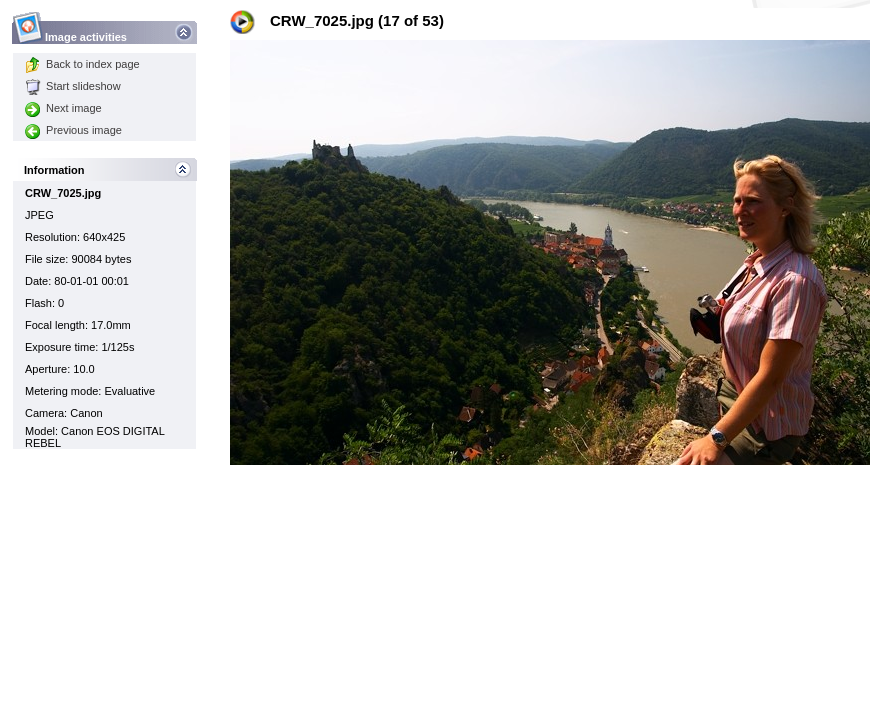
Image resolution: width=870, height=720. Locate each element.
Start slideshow (73, 86)
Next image (63, 108)
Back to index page (82, 64)
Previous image (73, 130)
